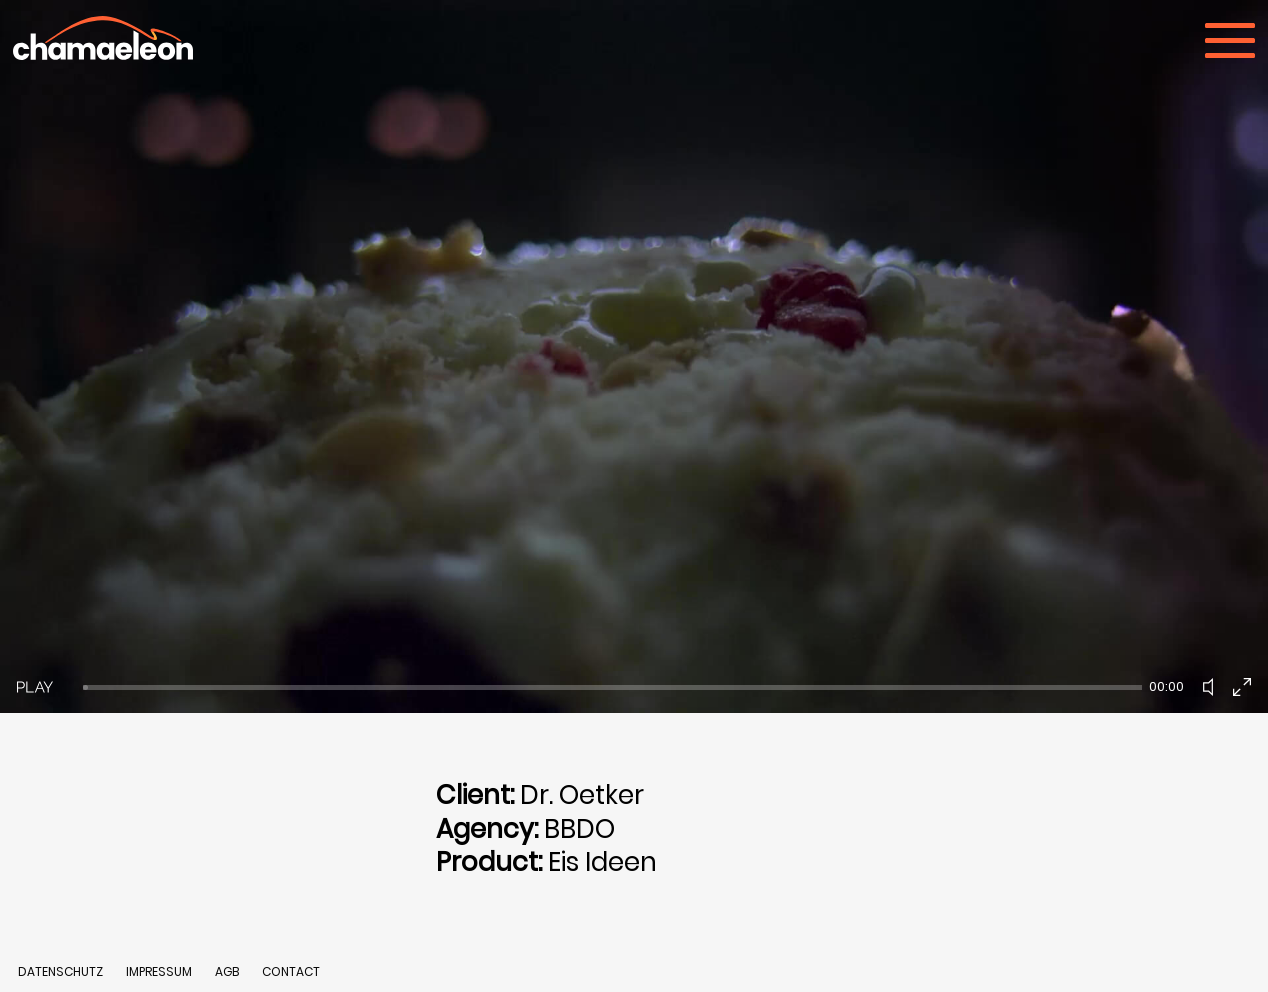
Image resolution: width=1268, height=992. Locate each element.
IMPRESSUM (160, 971)
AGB (227, 971)
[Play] (35, 687)
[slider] (612, 687)
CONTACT (291, 971)
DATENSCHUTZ (60, 971)
